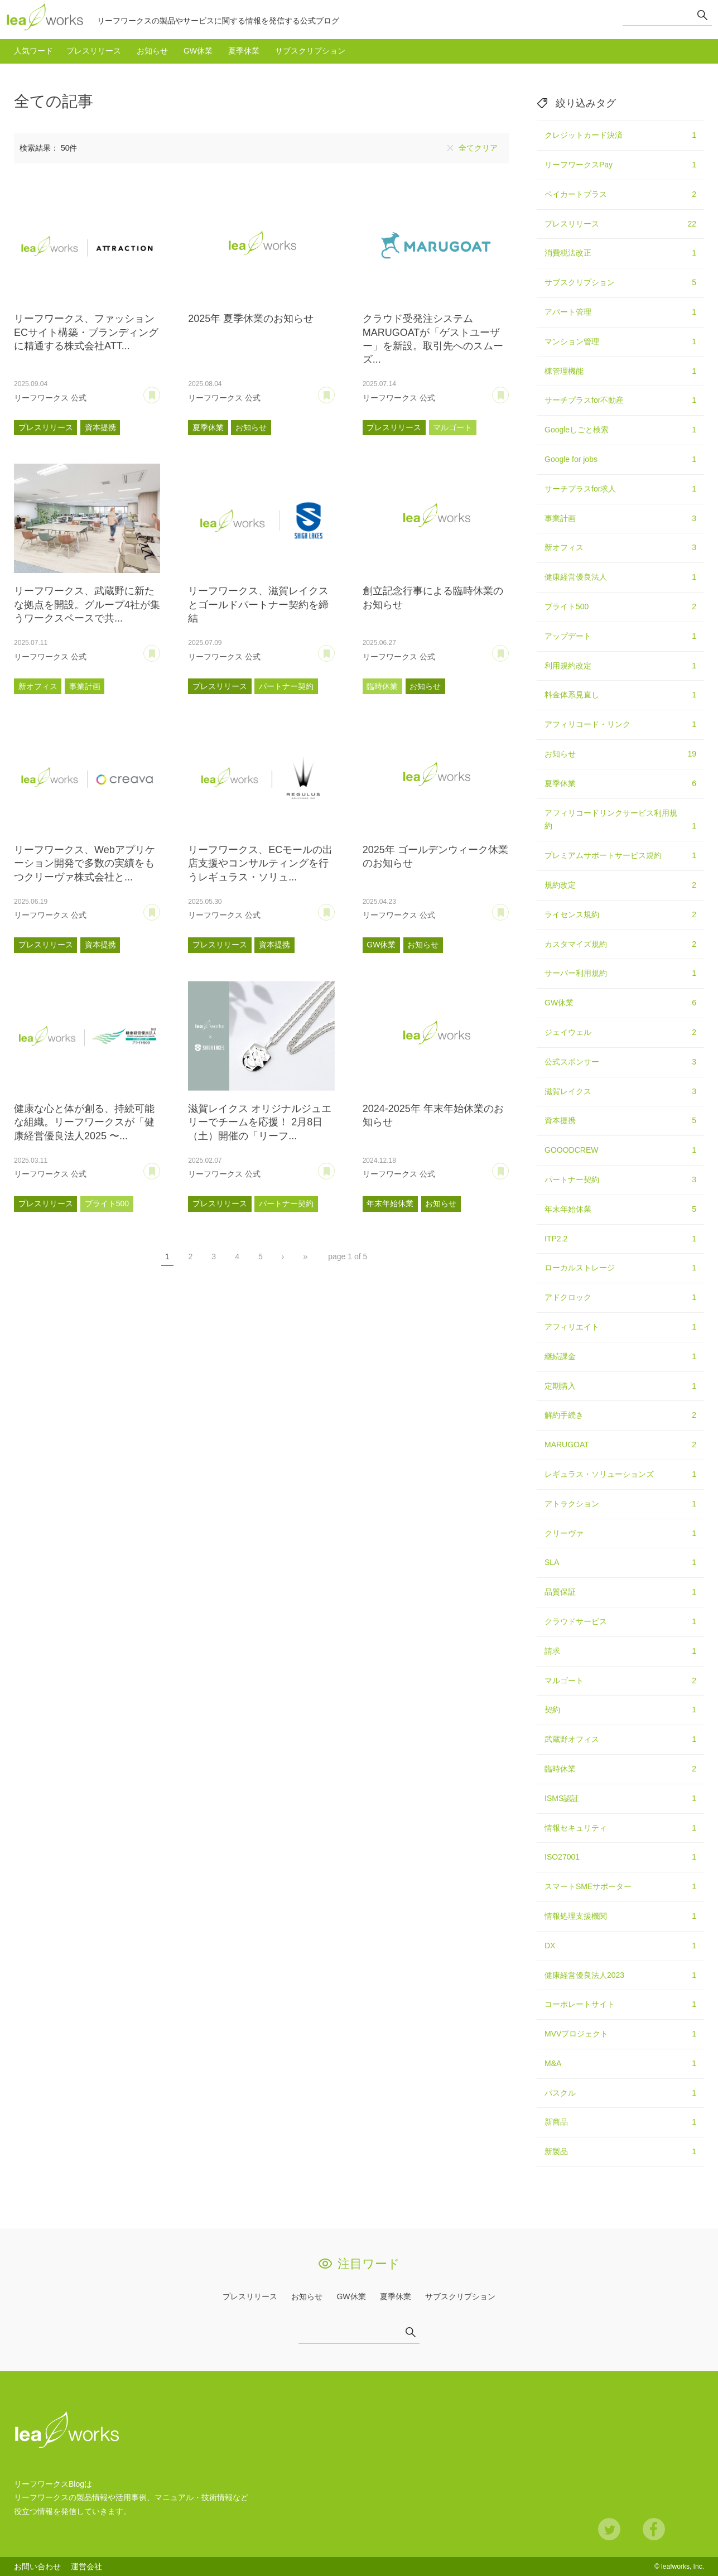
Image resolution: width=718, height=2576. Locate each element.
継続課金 (620, 1357)
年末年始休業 (390, 1203)
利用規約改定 (620, 666)
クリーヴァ (620, 1533)
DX (620, 1946)
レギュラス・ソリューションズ (620, 1474)
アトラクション (620, 1504)
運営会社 (86, 2566)
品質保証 (620, 1592)
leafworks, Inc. (682, 2566)
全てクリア (478, 147)
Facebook (654, 2529)
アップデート (620, 636)
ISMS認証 (620, 1798)
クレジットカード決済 (620, 135)
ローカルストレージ (620, 1268)
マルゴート (452, 427)
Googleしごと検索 (620, 430)
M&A (620, 2064)
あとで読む (334, 391)
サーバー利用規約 (620, 973)
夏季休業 (243, 50)
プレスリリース (93, 50)
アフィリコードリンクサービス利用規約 (620, 821)
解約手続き (620, 1415)
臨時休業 (382, 686)
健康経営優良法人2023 (620, 1975)
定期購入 (620, 1386)
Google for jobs (620, 459)
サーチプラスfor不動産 (620, 400)
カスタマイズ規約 (620, 944)
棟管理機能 (620, 371)
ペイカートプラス (620, 194)
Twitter (609, 2529)
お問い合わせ (37, 2566)
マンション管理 (620, 342)
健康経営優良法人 (620, 577)
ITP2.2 (620, 1239)
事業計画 (84, 686)
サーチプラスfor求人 (620, 489)
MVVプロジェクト (620, 2034)
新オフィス (37, 686)
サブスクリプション (310, 50)
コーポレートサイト (620, 2004)
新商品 (620, 2122)
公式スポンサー (620, 1062)
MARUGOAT (620, 1445)
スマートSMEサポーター (620, 1887)
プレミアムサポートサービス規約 (620, 856)
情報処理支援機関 (620, 1916)
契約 (620, 1710)
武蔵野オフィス (620, 1739)
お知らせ (152, 50)
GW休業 (198, 50)
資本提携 (100, 427)
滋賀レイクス (620, 1092)
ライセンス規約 (620, 915)
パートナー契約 (286, 686)
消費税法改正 (620, 253)
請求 (620, 1651)
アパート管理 (620, 312)
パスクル (620, 2093)
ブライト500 (107, 1203)
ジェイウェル (620, 1032)
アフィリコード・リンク (620, 724)
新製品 (620, 2152)
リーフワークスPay (620, 165)
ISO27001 (620, 1857)
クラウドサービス (620, 1622)
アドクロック (620, 1297)
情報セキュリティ (620, 1828)
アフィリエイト (620, 1327)
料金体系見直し (620, 695)
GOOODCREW (620, 1150)
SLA (620, 1562)
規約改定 (620, 885)
